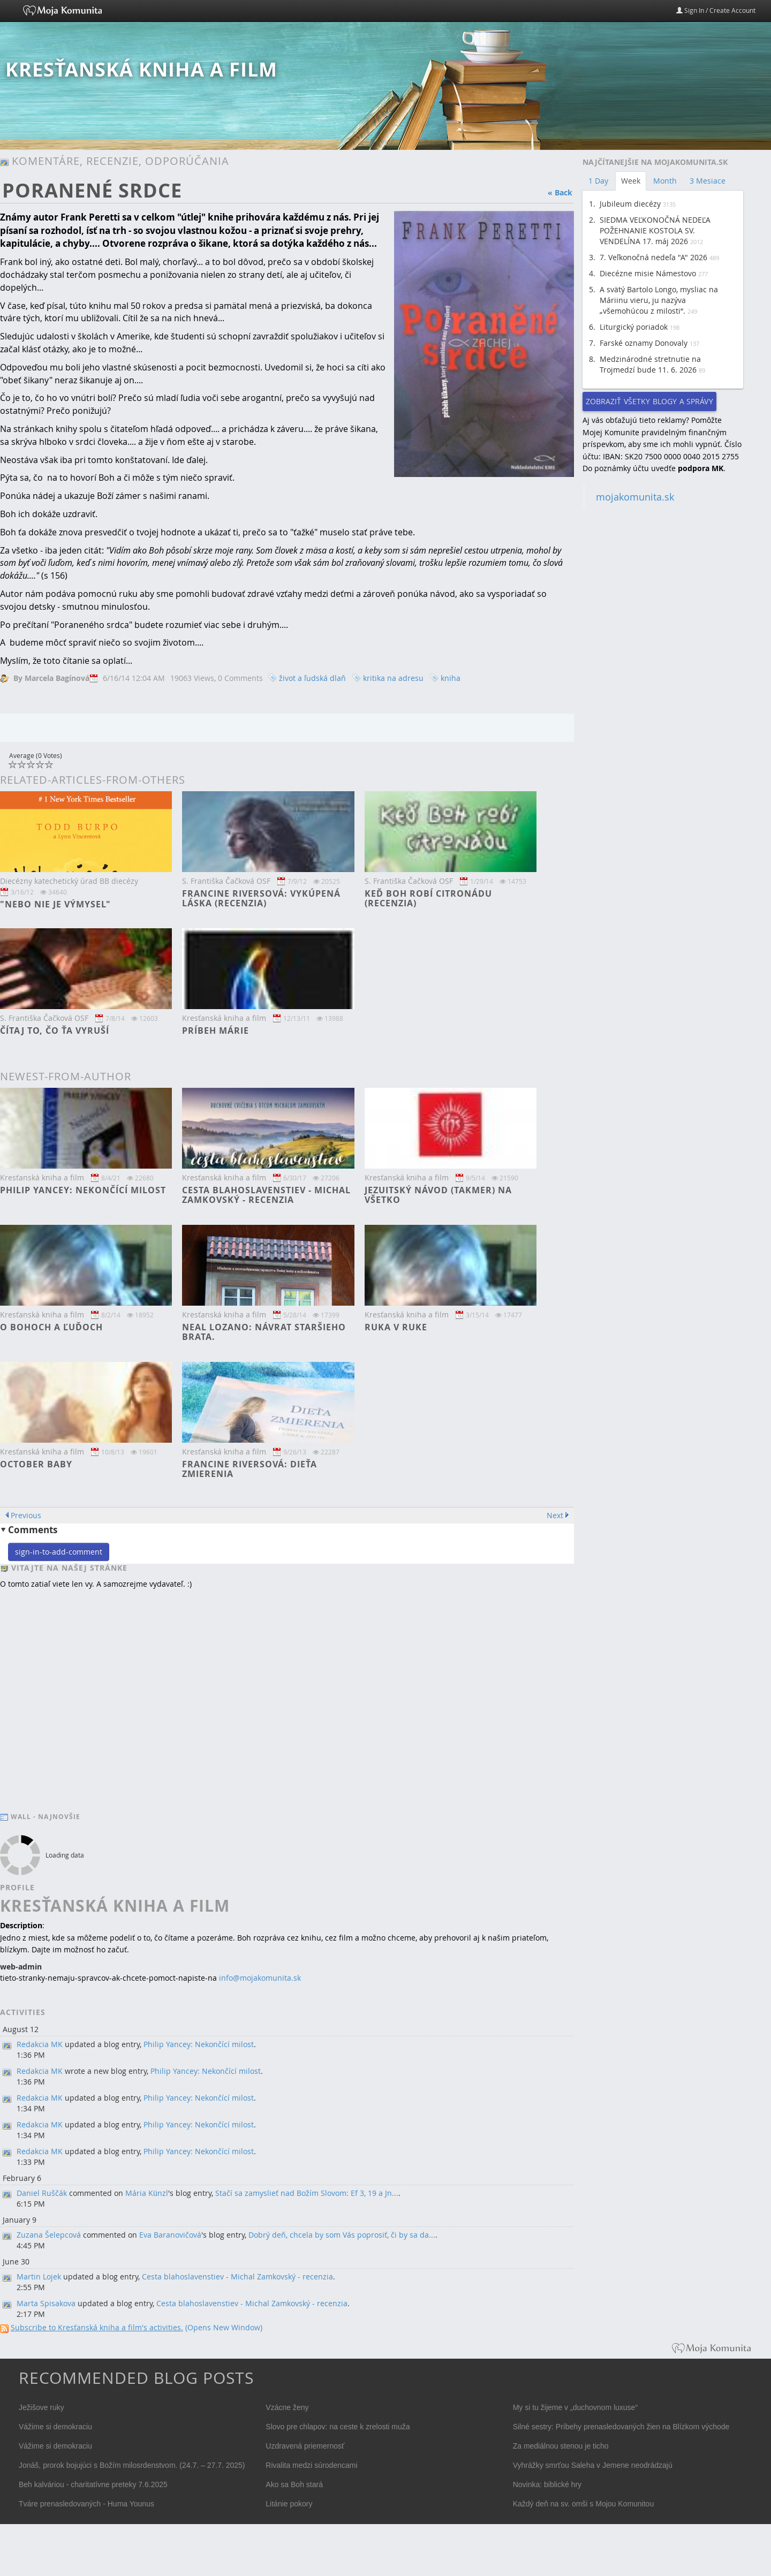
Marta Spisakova (46, 2303)
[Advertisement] (663, 680)
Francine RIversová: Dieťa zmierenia (249, 1469)
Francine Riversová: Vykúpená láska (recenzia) (261, 898)
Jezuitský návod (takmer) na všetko (438, 1195)
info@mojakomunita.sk (260, 1978)
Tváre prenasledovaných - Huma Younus (86, 2503)
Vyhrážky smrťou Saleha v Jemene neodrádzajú (592, 2465)
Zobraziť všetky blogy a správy (649, 401)
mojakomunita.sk (635, 497)
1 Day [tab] (598, 181)
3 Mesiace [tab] (707, 181)
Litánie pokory (289, 2503)
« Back (560, 192)
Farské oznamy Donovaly (643, 343)
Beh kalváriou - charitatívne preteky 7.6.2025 (93, 2484)
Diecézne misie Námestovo (648, 273)
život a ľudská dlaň (312, 678)
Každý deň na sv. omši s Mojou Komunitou (583, 2503)
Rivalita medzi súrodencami (311, 2465)
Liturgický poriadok (634, 327)
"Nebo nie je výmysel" (55, 904)
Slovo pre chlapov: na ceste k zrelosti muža (338, 2426)
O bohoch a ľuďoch (51, 1327)
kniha (450, 678)
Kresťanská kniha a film (141, 69)
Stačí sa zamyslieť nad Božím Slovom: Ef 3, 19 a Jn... (306, 2193)
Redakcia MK (40, 2044)
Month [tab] (665, 181)
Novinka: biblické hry (547, 2484)
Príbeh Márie (215, 1030)
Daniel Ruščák (42, 2193)
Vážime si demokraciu (55, 2426)
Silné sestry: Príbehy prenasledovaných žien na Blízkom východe (621, 2426)
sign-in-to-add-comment (58, 1552)
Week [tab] (630, 181)
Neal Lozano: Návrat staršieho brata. (264, 1332)
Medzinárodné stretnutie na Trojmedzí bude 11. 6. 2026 (650, 364)
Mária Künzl (146, 2193)
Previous (26, 1515)
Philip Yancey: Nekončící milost (83, 1190)
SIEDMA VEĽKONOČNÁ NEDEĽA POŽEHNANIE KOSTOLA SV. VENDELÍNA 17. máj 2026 (655, 230)
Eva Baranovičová (170, 2235)
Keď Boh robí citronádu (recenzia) (428, 898)
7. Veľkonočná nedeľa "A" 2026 (653, 257)
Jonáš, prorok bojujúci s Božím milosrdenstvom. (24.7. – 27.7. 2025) (132, 2465)
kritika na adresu (393, 678)
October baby (36, 1464)
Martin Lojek (39, 2276)
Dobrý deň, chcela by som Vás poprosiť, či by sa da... (341, 2235)
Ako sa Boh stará (294, 2484)
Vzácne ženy (287, 2407)
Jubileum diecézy (630, 204)
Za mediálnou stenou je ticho (561, 2446)
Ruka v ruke (396, 1327)
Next (555, 1515)
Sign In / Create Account (715, 10)
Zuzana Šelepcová (49, 2235)
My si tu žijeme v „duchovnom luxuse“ (575, 2407)
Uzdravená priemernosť (305, 2446)
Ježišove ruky (41, 2407)
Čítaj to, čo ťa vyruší (54, 1030)
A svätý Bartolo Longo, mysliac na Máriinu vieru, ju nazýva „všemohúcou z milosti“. (659, 300)
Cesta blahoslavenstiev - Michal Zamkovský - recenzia (266, 1195)
